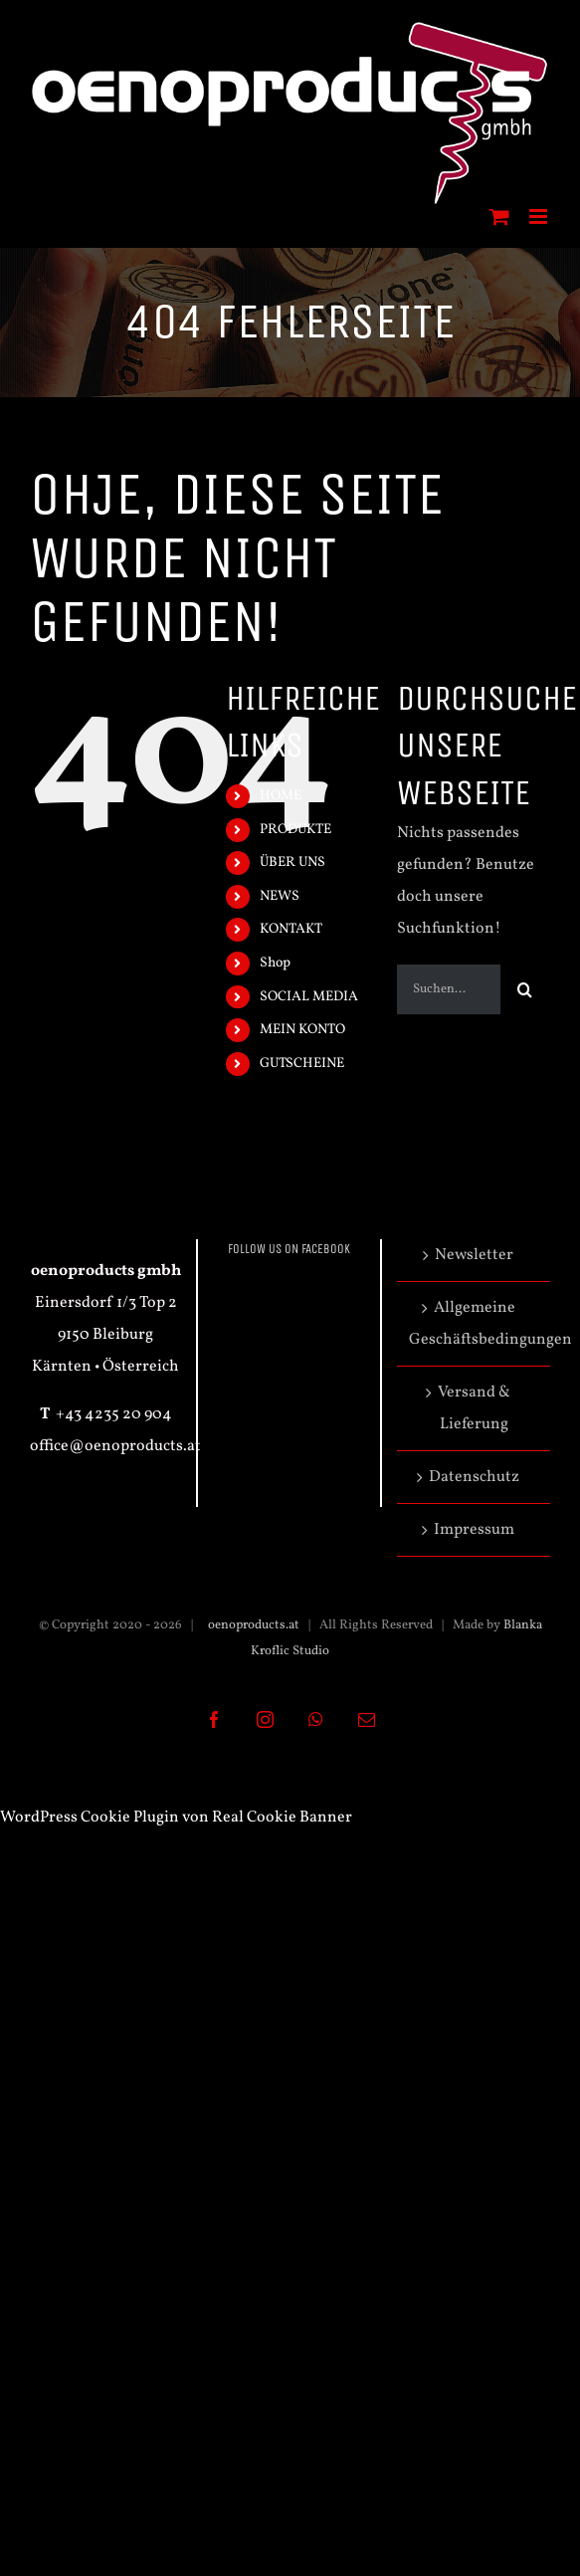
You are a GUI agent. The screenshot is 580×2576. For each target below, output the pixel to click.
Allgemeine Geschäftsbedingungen (474, 1324)
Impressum (474, 1530)
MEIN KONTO (302, 1029)
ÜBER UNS (292, 862)
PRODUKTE (295, 829)
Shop (275, 963)
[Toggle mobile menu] (539, 216)
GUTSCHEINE (302, 1063)
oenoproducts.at (252, 1625)
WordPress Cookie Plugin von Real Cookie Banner (176, 1817)
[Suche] (525, 989)
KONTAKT (291, 929)
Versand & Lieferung (474, 1408)
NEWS (279, 896)
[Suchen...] (448, 989)
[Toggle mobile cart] (499, 216)
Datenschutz (474, 1477)
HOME (280, 795)
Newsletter (474, 1255)
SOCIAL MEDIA (309, 996)
